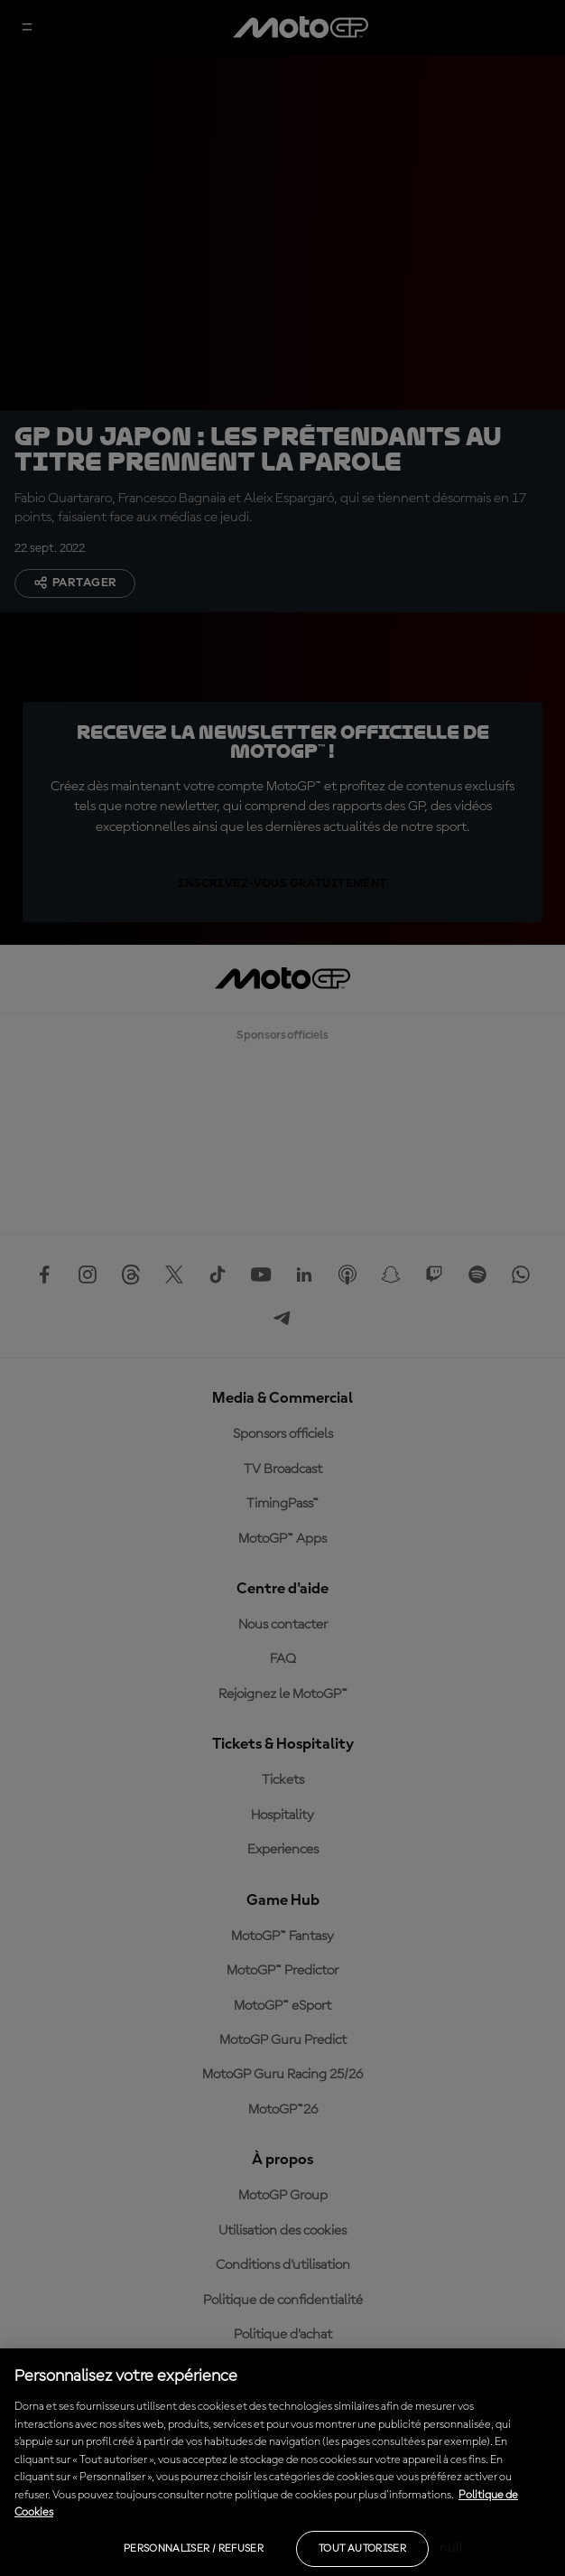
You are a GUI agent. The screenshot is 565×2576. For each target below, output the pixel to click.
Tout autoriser (362, 2548)
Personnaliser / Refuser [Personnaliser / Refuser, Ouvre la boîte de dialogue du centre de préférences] (194, 2548)
